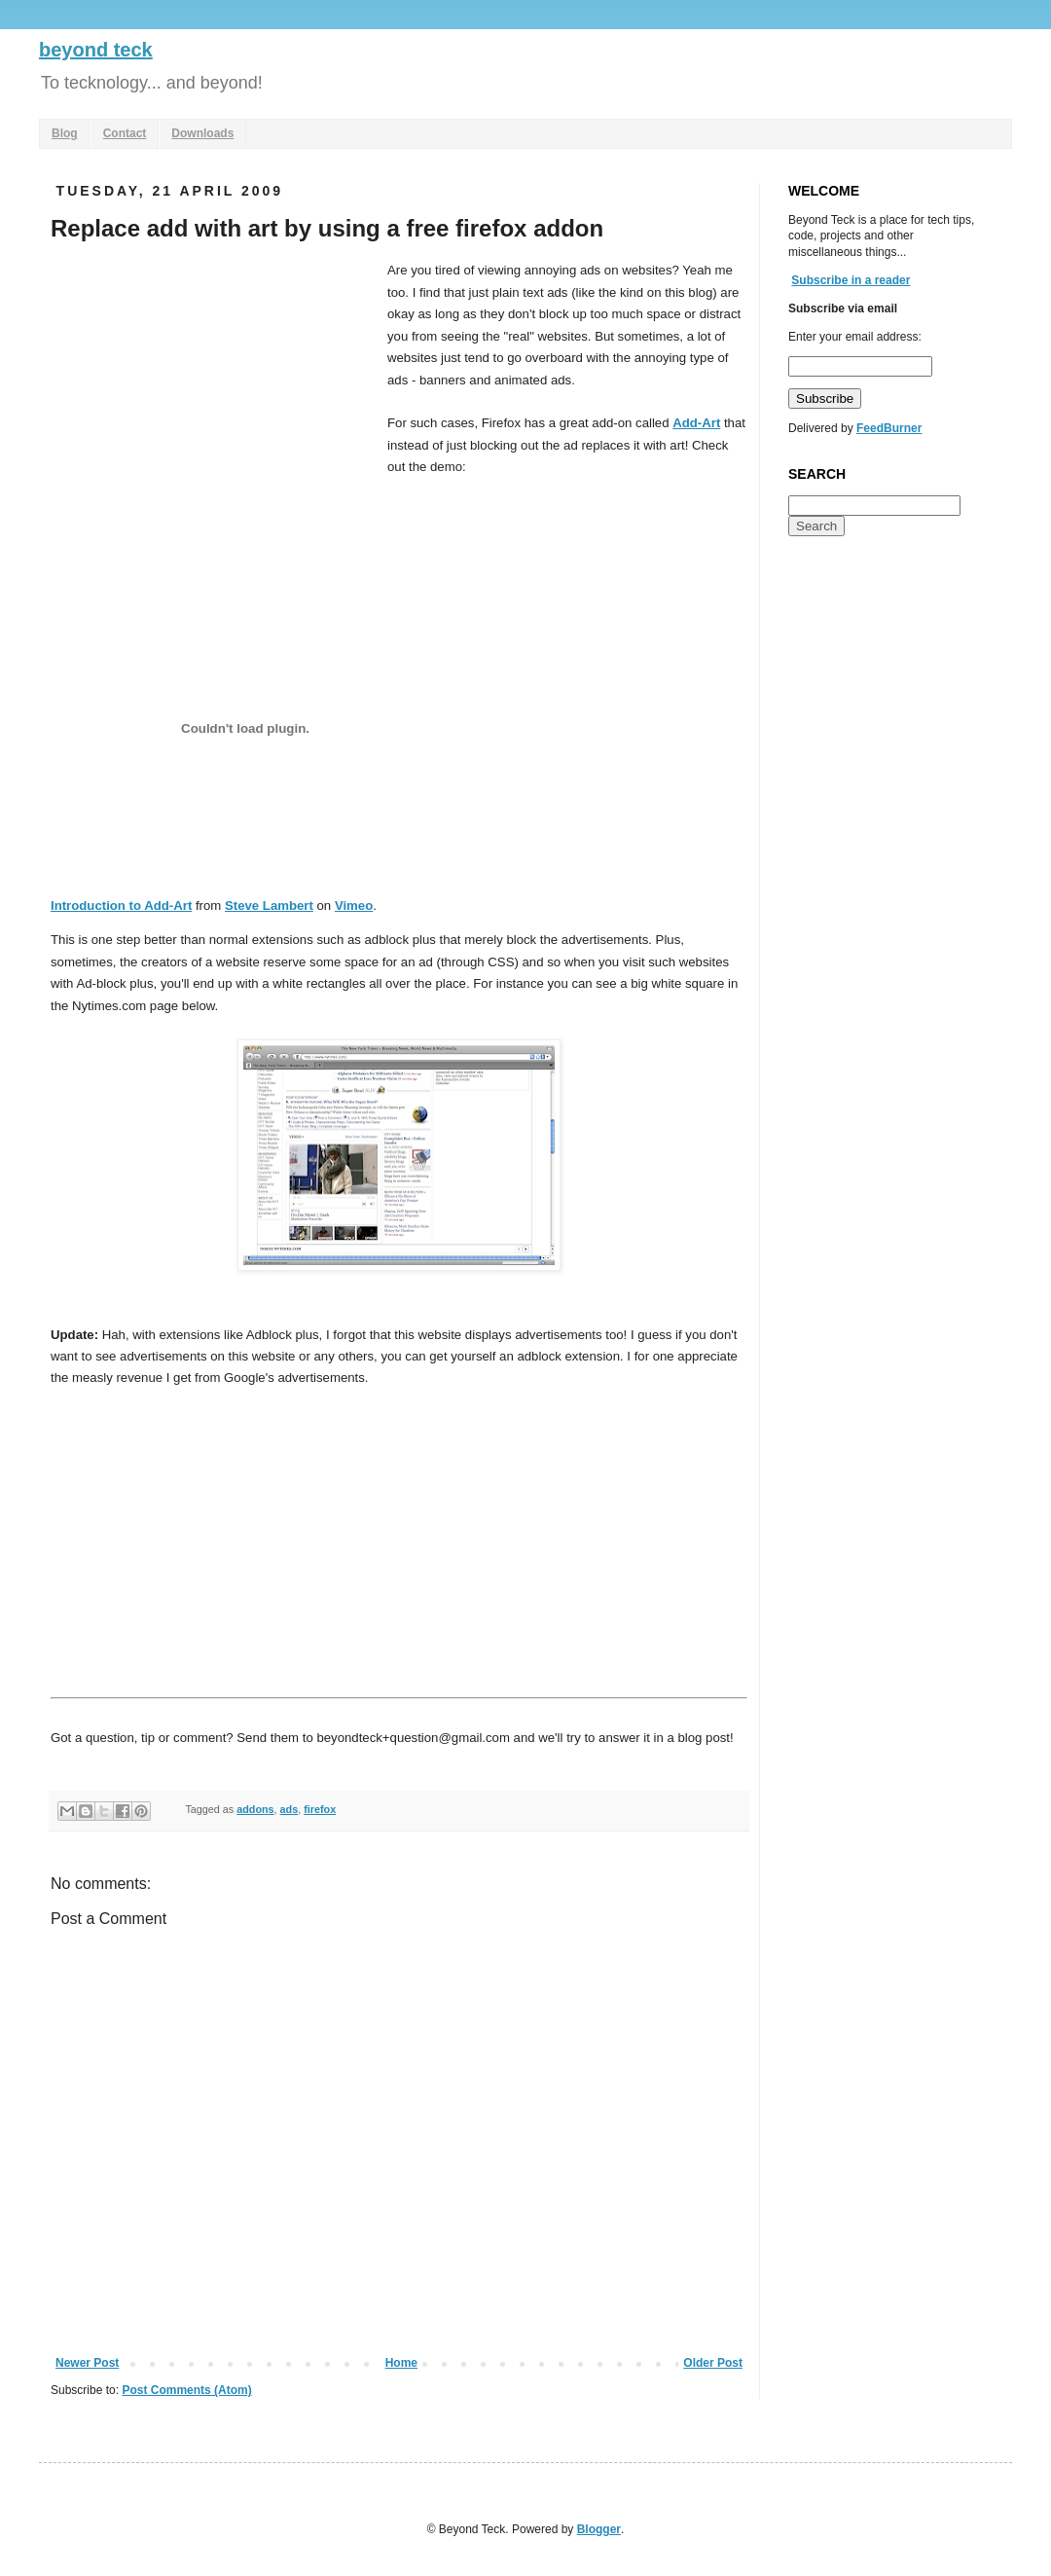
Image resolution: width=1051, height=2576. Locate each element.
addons (254, 1809)
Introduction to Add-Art (121, 905)
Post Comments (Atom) (186, 2390)
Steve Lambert (269, 905)
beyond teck (96, 49)
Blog (65, 133)
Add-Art (696, 423)
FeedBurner (889, 428)
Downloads (202, 133)
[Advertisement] (214, 406)
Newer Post (87, 2363)
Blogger (599, 2529)
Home (401, 2363)
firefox (320, 1809)
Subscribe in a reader (850, 280)
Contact (125, 133)
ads (289, 1809)
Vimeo (354, 905)
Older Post (713, 2363)
